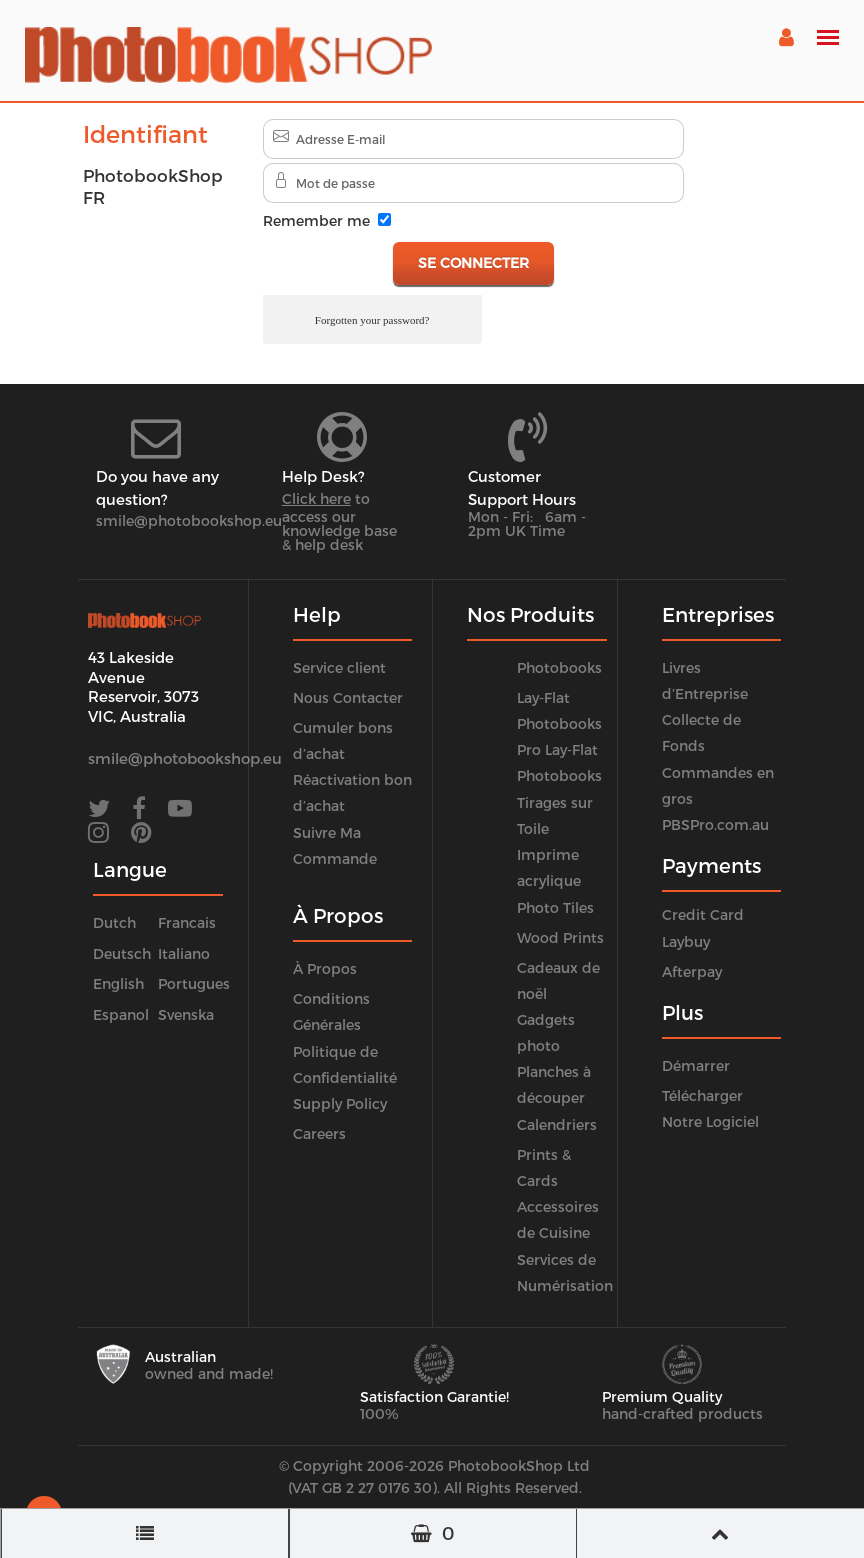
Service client (339, 667)
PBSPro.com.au (715, 824)
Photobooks (559, 667)
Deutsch (122, 953)
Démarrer (696, 1065)
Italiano (184, 953)
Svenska (186, 1014)
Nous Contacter (348, 697)
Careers (319, 1133)
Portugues (194, 983)
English (118, 983)
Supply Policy (340, 1103)
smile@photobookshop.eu (189, 520)
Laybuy (686, 941)
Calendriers (557, 1124)
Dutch (114, 922)
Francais (187, 922)
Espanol (121, 1014)
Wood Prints (560, 937)
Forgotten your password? (372, 320)
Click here (316, 498)
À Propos (325, 968)
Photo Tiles (555, 907)
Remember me (316, 220)
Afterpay (692, 971)
